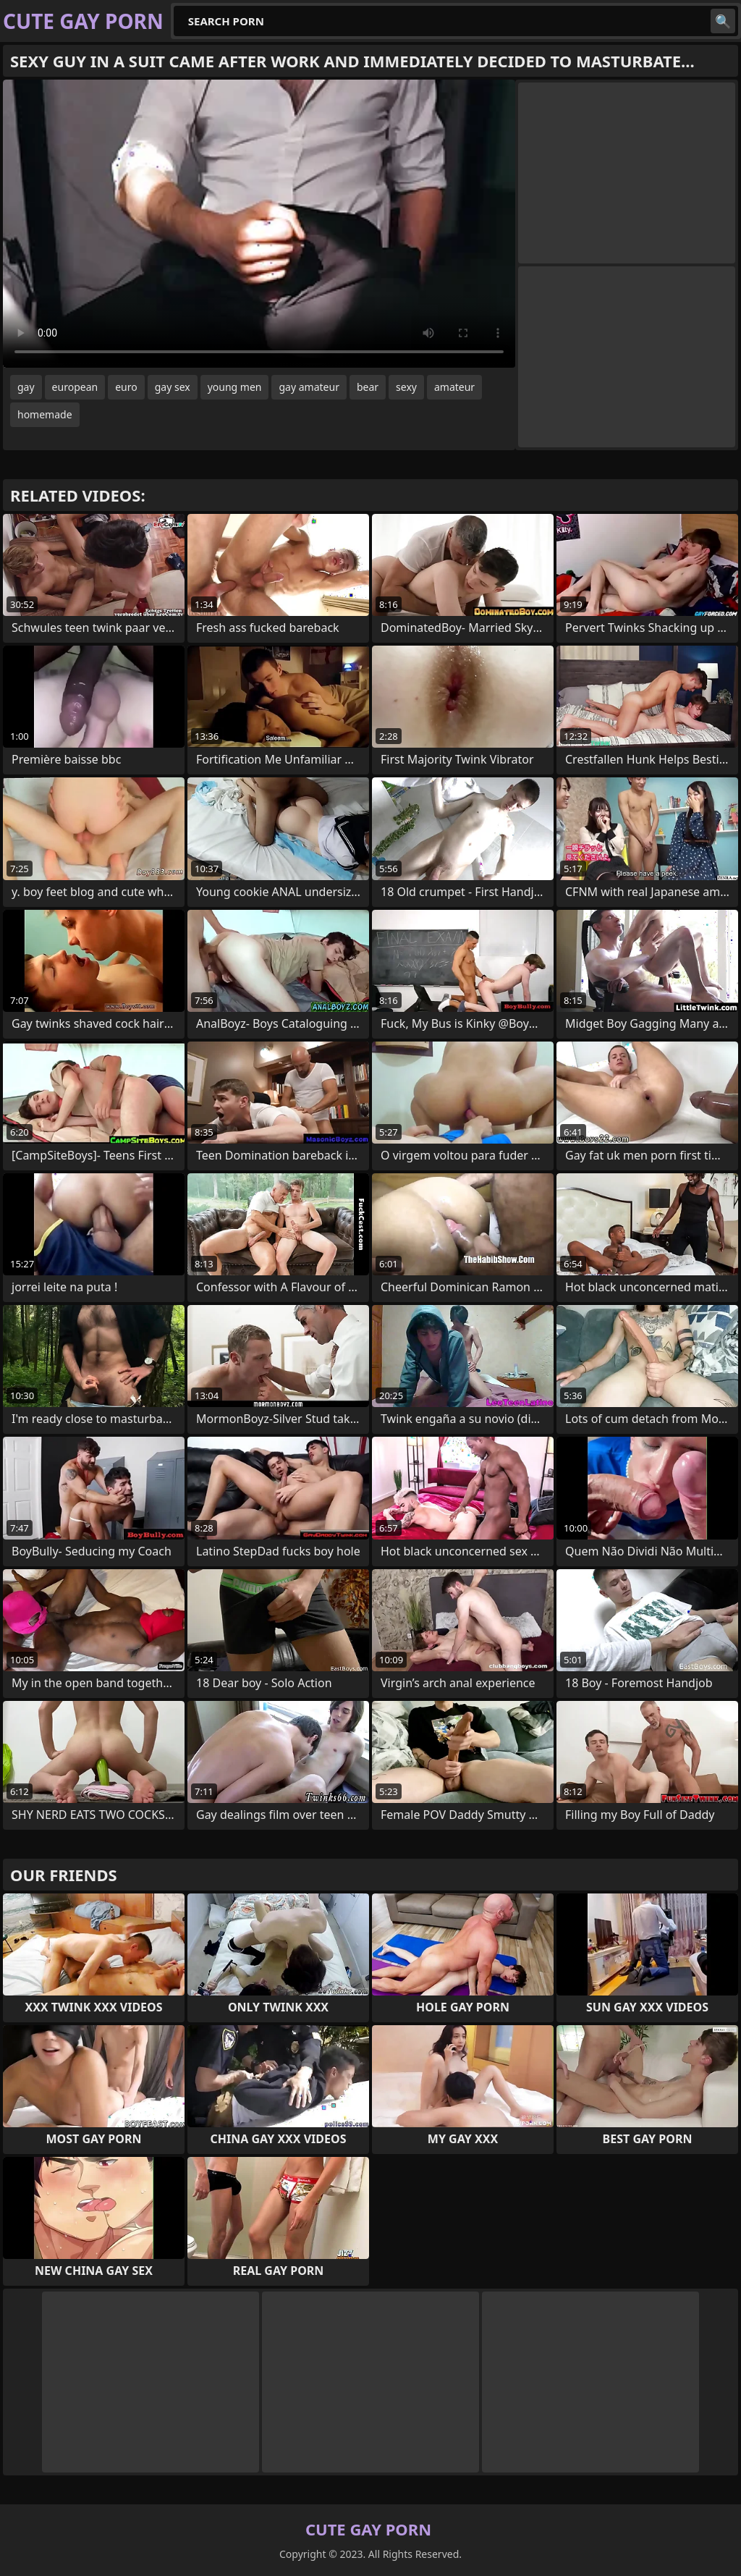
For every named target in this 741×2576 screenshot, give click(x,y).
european (75, 387)
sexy (406, 387)
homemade (44, 414)
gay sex (172, 387)
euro (126, 387)
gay (26, 387)
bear (367, 387)
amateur (454, 387)
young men (235, 387)
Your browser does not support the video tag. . (259, 224)
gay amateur (309, 387)
